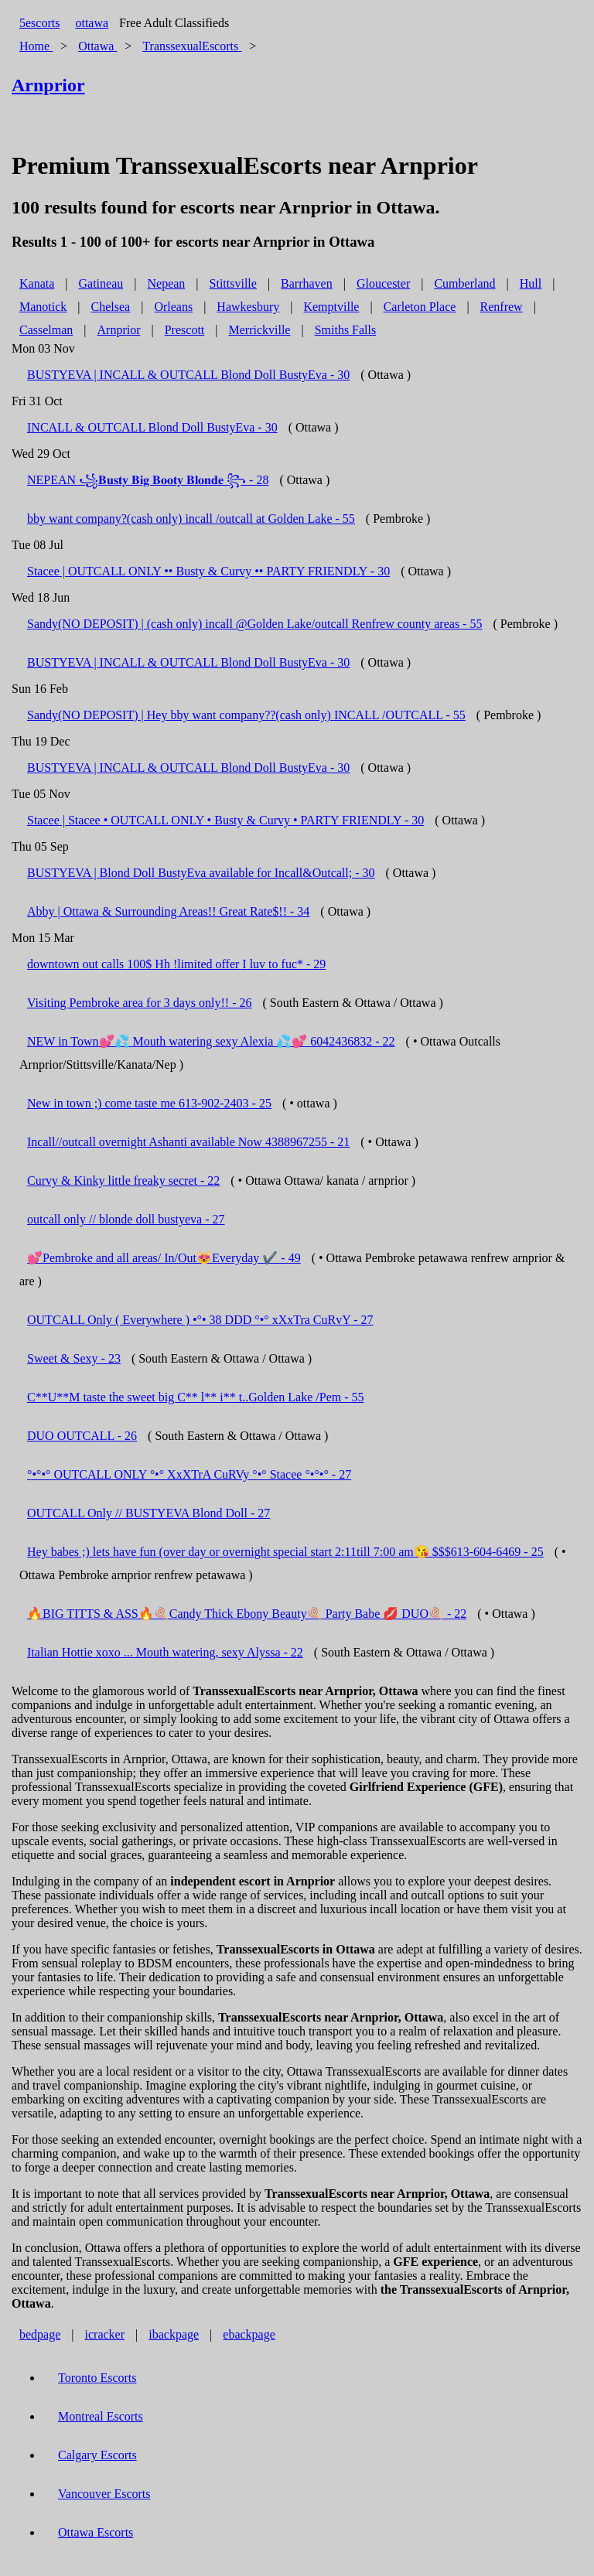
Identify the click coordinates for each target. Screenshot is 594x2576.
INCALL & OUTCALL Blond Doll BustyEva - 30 (152, 427)
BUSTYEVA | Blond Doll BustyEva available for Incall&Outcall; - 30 (201, 872)
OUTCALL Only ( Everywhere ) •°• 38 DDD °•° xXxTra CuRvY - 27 (200, 1319)
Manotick (43, 306)
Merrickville (259, 329)
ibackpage (173, 2334)
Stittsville (233, 283)
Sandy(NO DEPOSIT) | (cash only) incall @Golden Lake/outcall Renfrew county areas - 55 (254, 623)
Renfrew (501, 306)
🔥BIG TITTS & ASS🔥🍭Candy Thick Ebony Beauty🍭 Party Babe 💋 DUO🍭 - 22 (246, 1613)
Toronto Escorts (97, 2377)
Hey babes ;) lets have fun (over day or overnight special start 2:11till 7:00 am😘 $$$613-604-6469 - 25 (285, 1551)
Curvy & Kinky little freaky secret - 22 (123, 1180)
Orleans (173, 306)
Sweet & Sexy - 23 (74, 1358)
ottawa (91, 22)
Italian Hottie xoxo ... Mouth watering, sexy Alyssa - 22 (165, 1652)
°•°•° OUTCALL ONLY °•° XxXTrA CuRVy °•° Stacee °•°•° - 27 (189, 1474)
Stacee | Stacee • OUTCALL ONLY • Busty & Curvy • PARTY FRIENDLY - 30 (225, 820)
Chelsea (111, 306)
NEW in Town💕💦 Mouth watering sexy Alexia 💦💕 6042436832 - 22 (211, 1041)
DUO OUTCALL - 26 (82, 1435)
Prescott (185, 329)
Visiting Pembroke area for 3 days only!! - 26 (139, 1002)
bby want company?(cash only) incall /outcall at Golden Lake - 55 (191, 518)
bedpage (39, 2334)
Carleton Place (420, 306)
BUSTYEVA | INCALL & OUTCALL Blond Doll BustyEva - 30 (188, 374)
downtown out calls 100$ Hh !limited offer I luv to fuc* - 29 (176, 964)
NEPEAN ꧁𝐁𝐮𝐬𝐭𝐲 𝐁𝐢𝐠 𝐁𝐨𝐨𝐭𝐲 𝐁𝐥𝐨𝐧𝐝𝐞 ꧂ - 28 (147, 479)
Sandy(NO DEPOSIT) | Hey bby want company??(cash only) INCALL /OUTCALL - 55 (246, 715)
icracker (105, 2334)
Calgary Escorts (97, 2455)
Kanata (36, 283)
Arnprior (119, 329)
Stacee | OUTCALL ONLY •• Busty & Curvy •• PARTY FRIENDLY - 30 (208, 571)
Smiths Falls (346, 329)
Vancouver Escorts (104, 2493)
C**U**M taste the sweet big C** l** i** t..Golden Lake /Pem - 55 (195, 1397)
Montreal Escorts (100, 2416)
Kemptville (331, 306)
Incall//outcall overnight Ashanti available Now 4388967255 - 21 (188, 1141)
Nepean (166, 283)
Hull (530, 283)
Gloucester (383, 283)
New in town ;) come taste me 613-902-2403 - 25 (149, 1103)
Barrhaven (307, 283)
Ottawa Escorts (95, 2532)
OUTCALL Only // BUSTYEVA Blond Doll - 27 (148, 1513)
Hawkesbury (248, 306)
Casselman (46, 329)
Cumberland (464, 283)
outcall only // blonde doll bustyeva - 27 (126, 1219)
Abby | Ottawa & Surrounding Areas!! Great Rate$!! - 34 (168, 911)
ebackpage (249, 2334)
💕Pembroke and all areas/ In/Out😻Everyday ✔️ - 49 (164, 1257)
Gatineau (101, 283)
